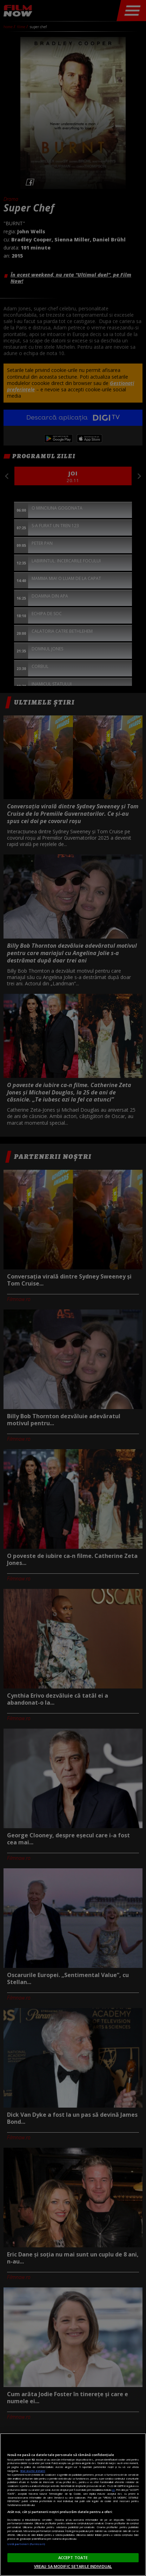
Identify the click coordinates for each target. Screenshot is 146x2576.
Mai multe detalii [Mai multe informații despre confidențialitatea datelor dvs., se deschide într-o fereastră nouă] (32, 2471)
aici (113, 2490)
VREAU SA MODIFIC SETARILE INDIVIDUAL (73, 2566)
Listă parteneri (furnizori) (26, 2544)
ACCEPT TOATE (73, 2557)
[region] (73, 2504)
